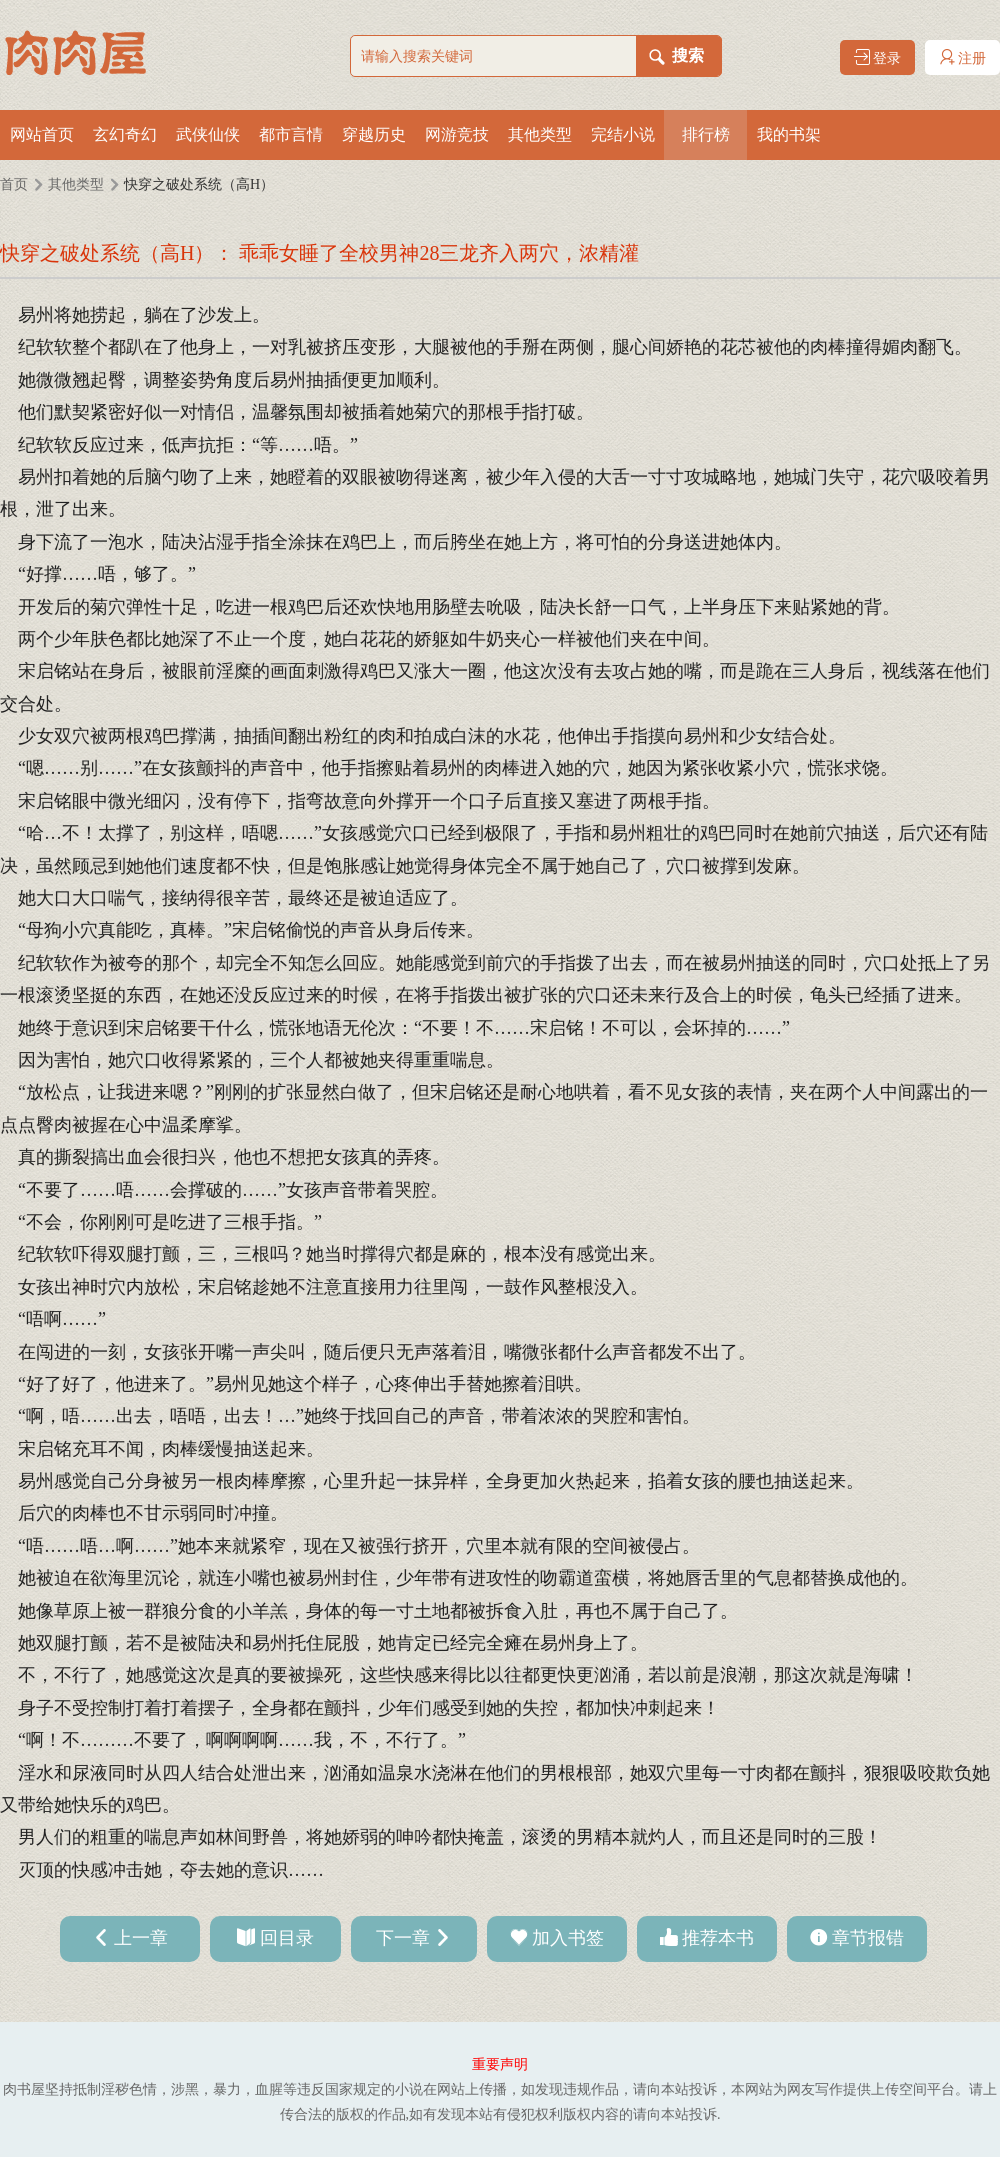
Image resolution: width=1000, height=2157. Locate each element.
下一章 (403, 1938)
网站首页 (42, 134)
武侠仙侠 (208, 134)
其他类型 (540, 134)
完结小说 (623, 134)
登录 (878, 57)
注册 (963, 57)
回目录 (287, 1938)
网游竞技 (457, 134)
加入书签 (568, 1938)
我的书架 (789, 134)
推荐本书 (718, 1938)
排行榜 (706, 134)
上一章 (141, 1938)
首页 (14, 184)
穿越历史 (374, 134)
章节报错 (868, 1938)
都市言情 (291, 134)
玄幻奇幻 (125, 134)
